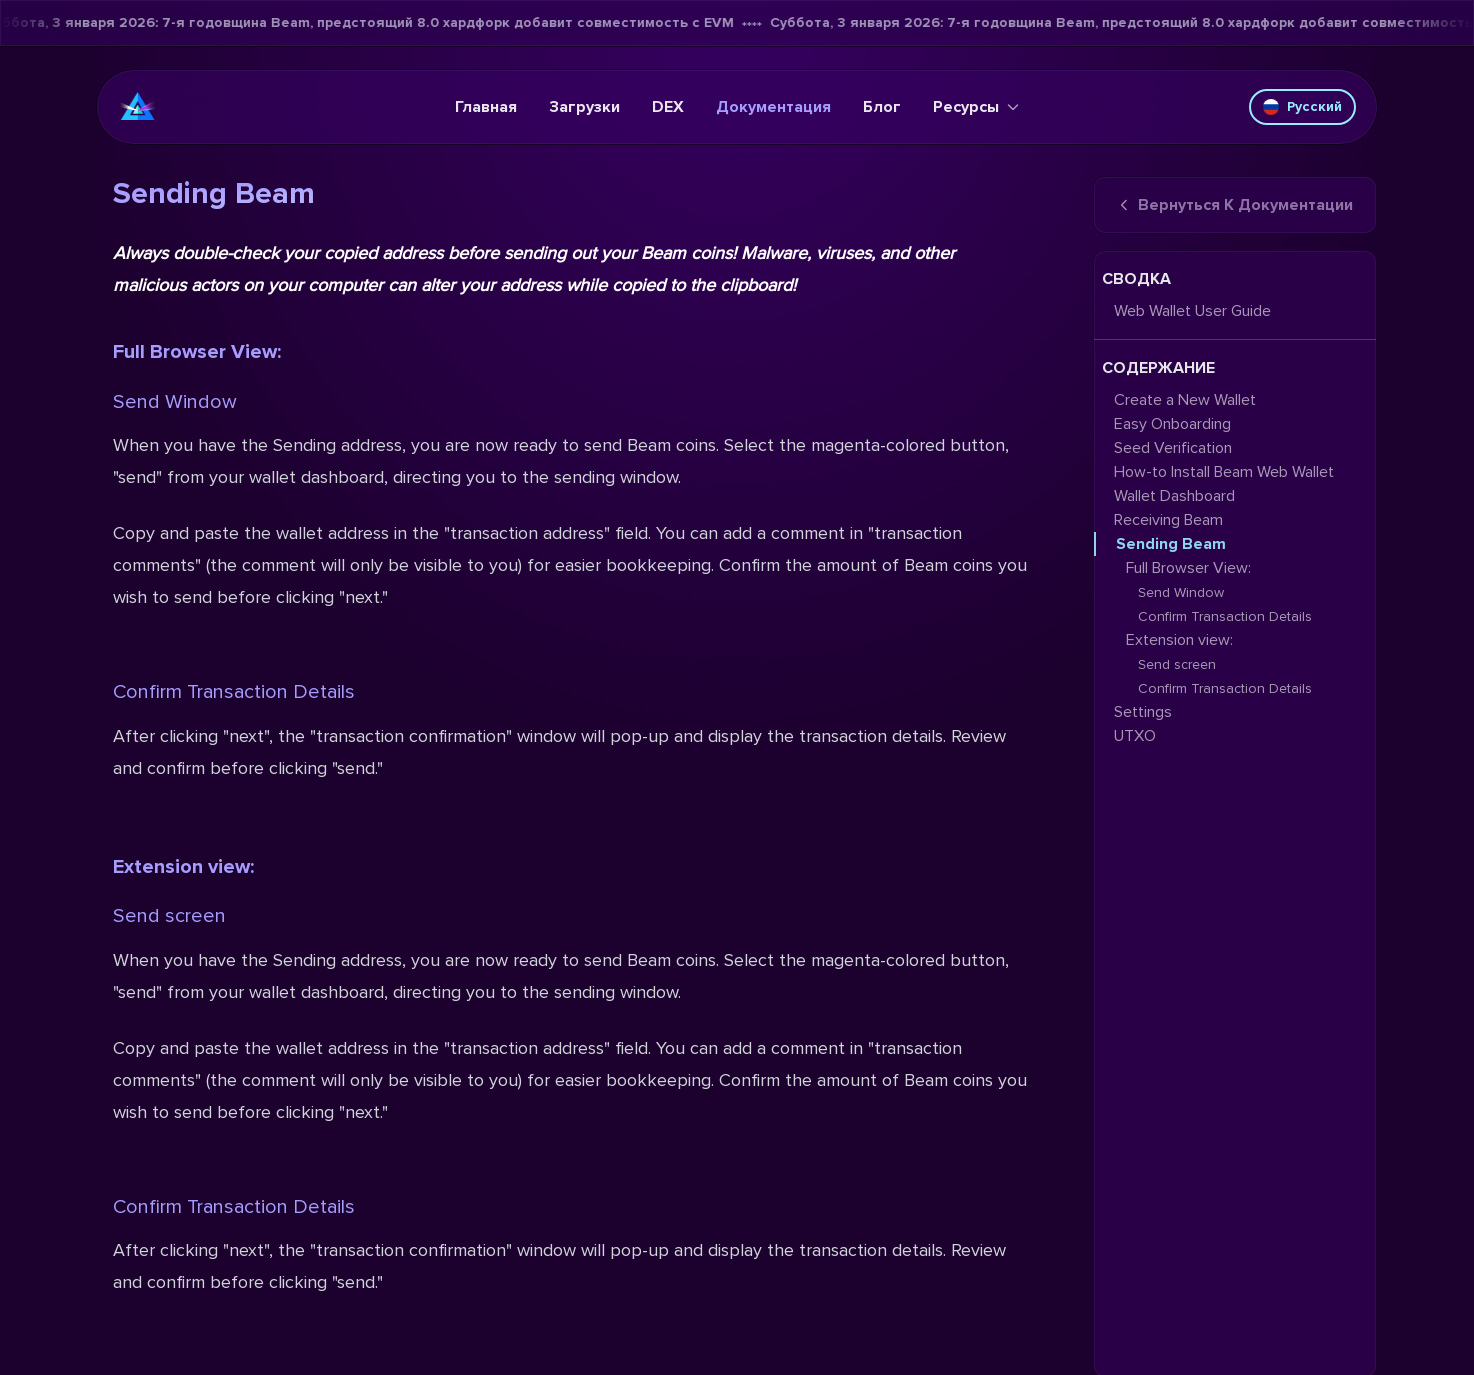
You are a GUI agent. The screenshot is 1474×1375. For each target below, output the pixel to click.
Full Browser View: (197, 352)
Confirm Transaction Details (234, 692)
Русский (1302, 106)
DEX (668, 107)
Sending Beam (1171, 544)
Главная (486, 107)
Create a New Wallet (1185, 400)
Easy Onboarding (1172, 424)
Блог (882, 107)
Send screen (169, 916)
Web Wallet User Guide (1192, 311)
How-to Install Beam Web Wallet (1224, 472)
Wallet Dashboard (1174, 496)
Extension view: (183, 867)
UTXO (1135, 736)
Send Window (175, 402)
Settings (1143, 712)
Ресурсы (976, 107)
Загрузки (584, 107)
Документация (773, 107)
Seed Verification (1173, 448)
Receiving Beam (1168, 520)
